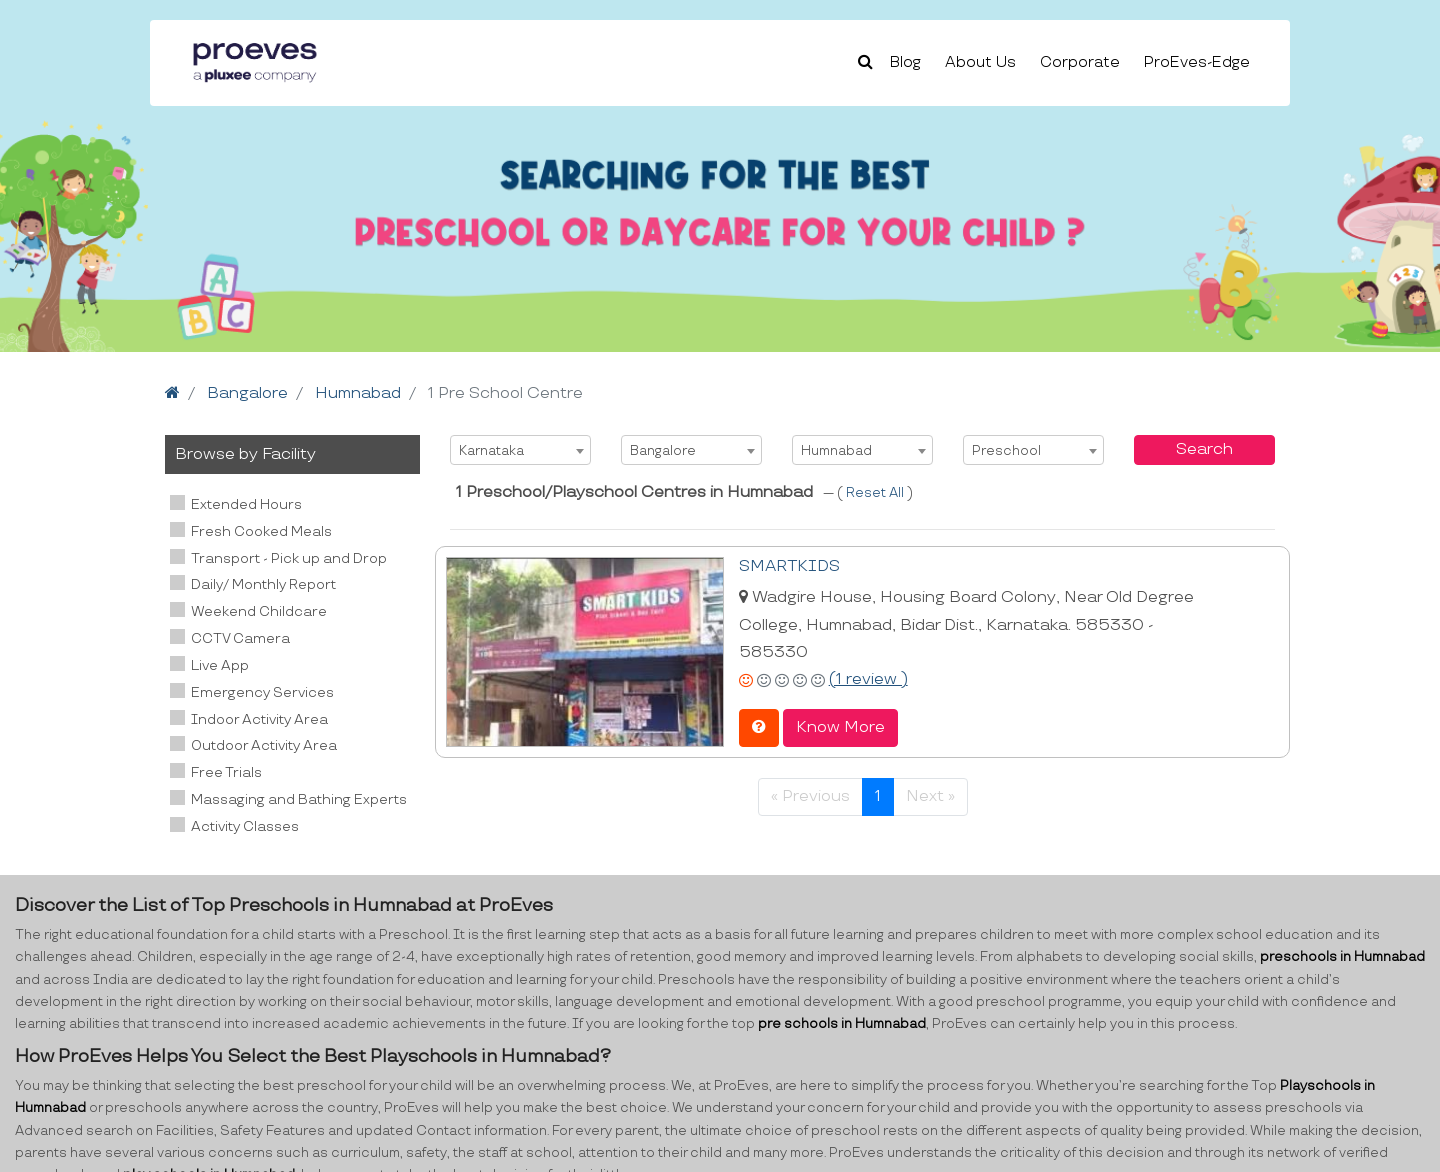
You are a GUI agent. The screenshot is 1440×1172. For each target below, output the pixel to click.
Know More (840, 727)
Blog (905, 62)
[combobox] (520, 450)
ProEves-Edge (1197, 62)
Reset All (876, 493)
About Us (980, 62)
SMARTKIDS (789, 566)
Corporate (1080, 62)
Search (1204, 449)
